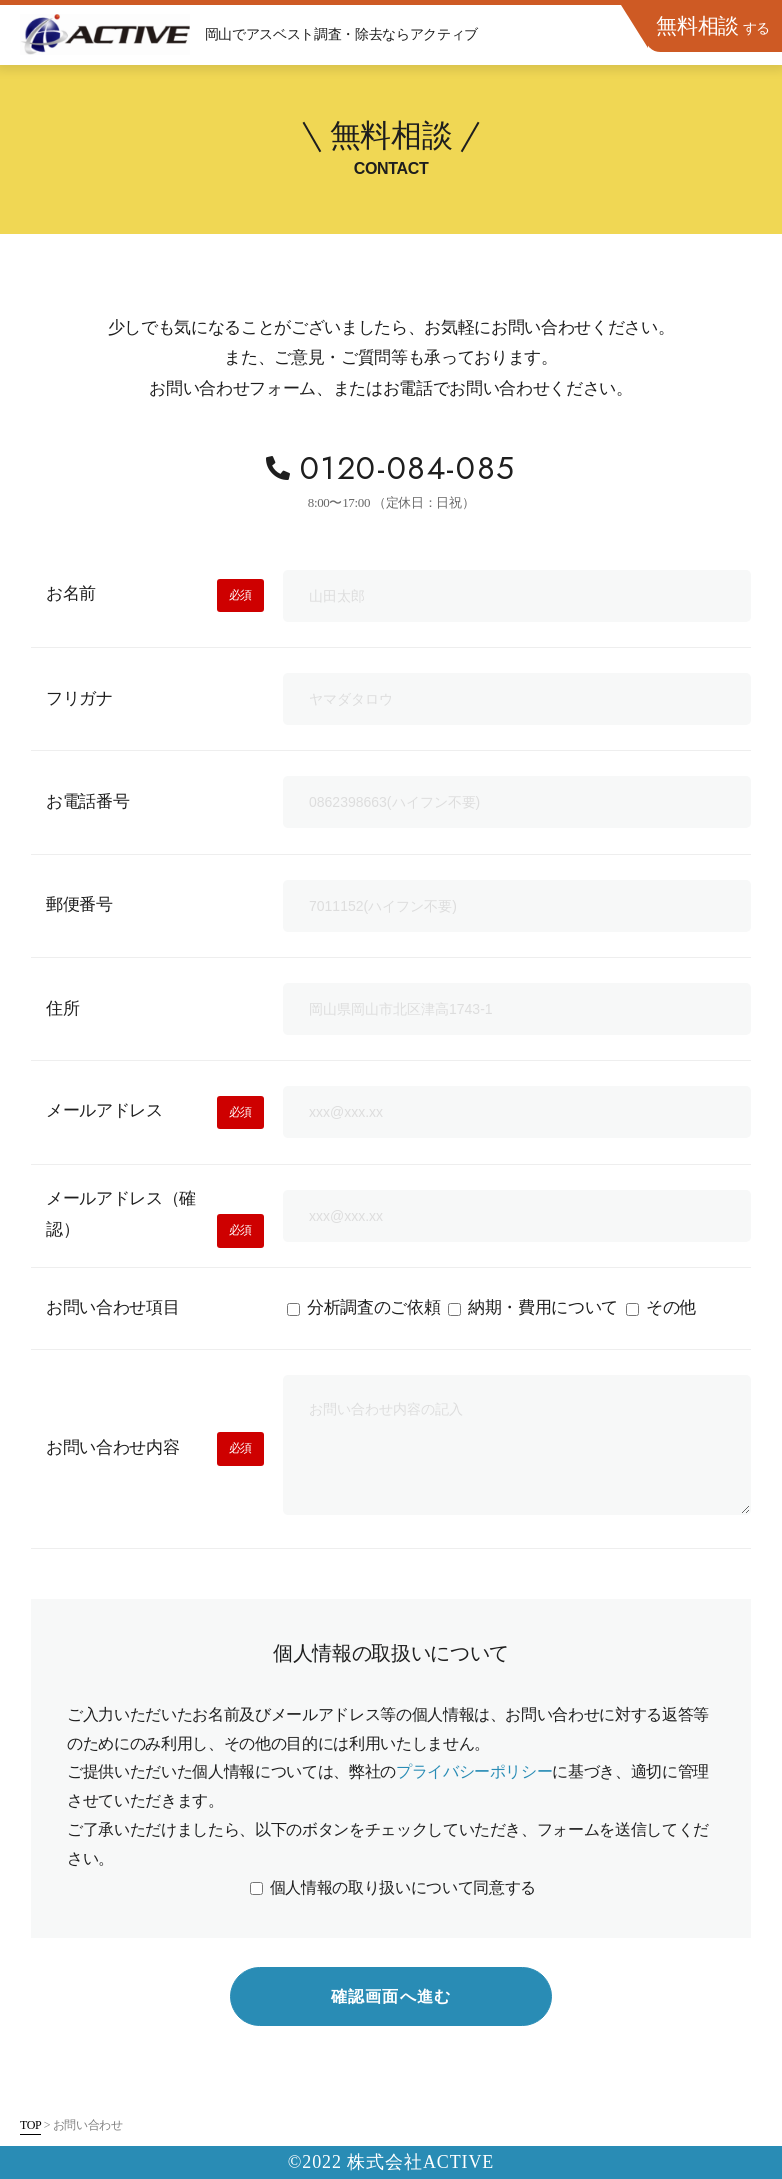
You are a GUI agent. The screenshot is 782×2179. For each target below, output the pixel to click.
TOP (30, 2125)
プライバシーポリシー (474, 1773)
